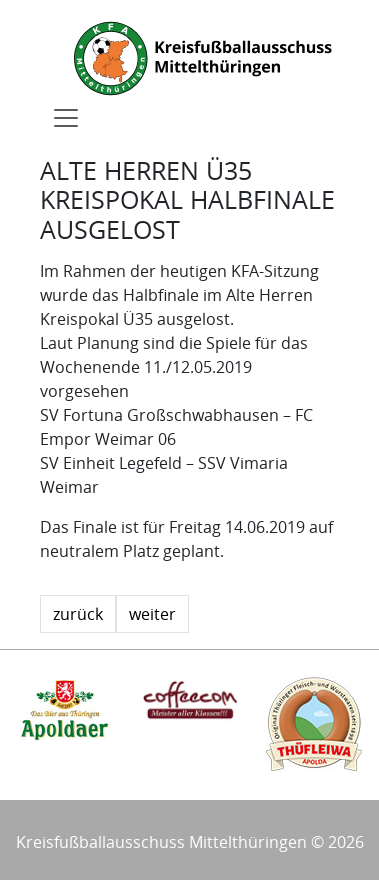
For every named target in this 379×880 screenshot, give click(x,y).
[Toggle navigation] (66, 118)
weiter (152, 614)
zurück (78, 614)
